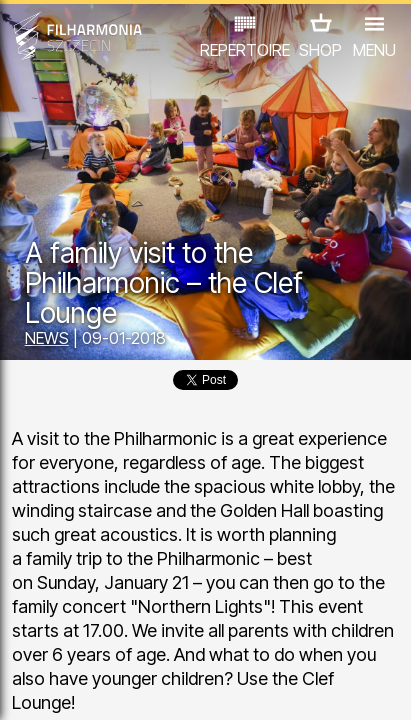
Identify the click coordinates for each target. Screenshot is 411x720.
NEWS (47, 338)
